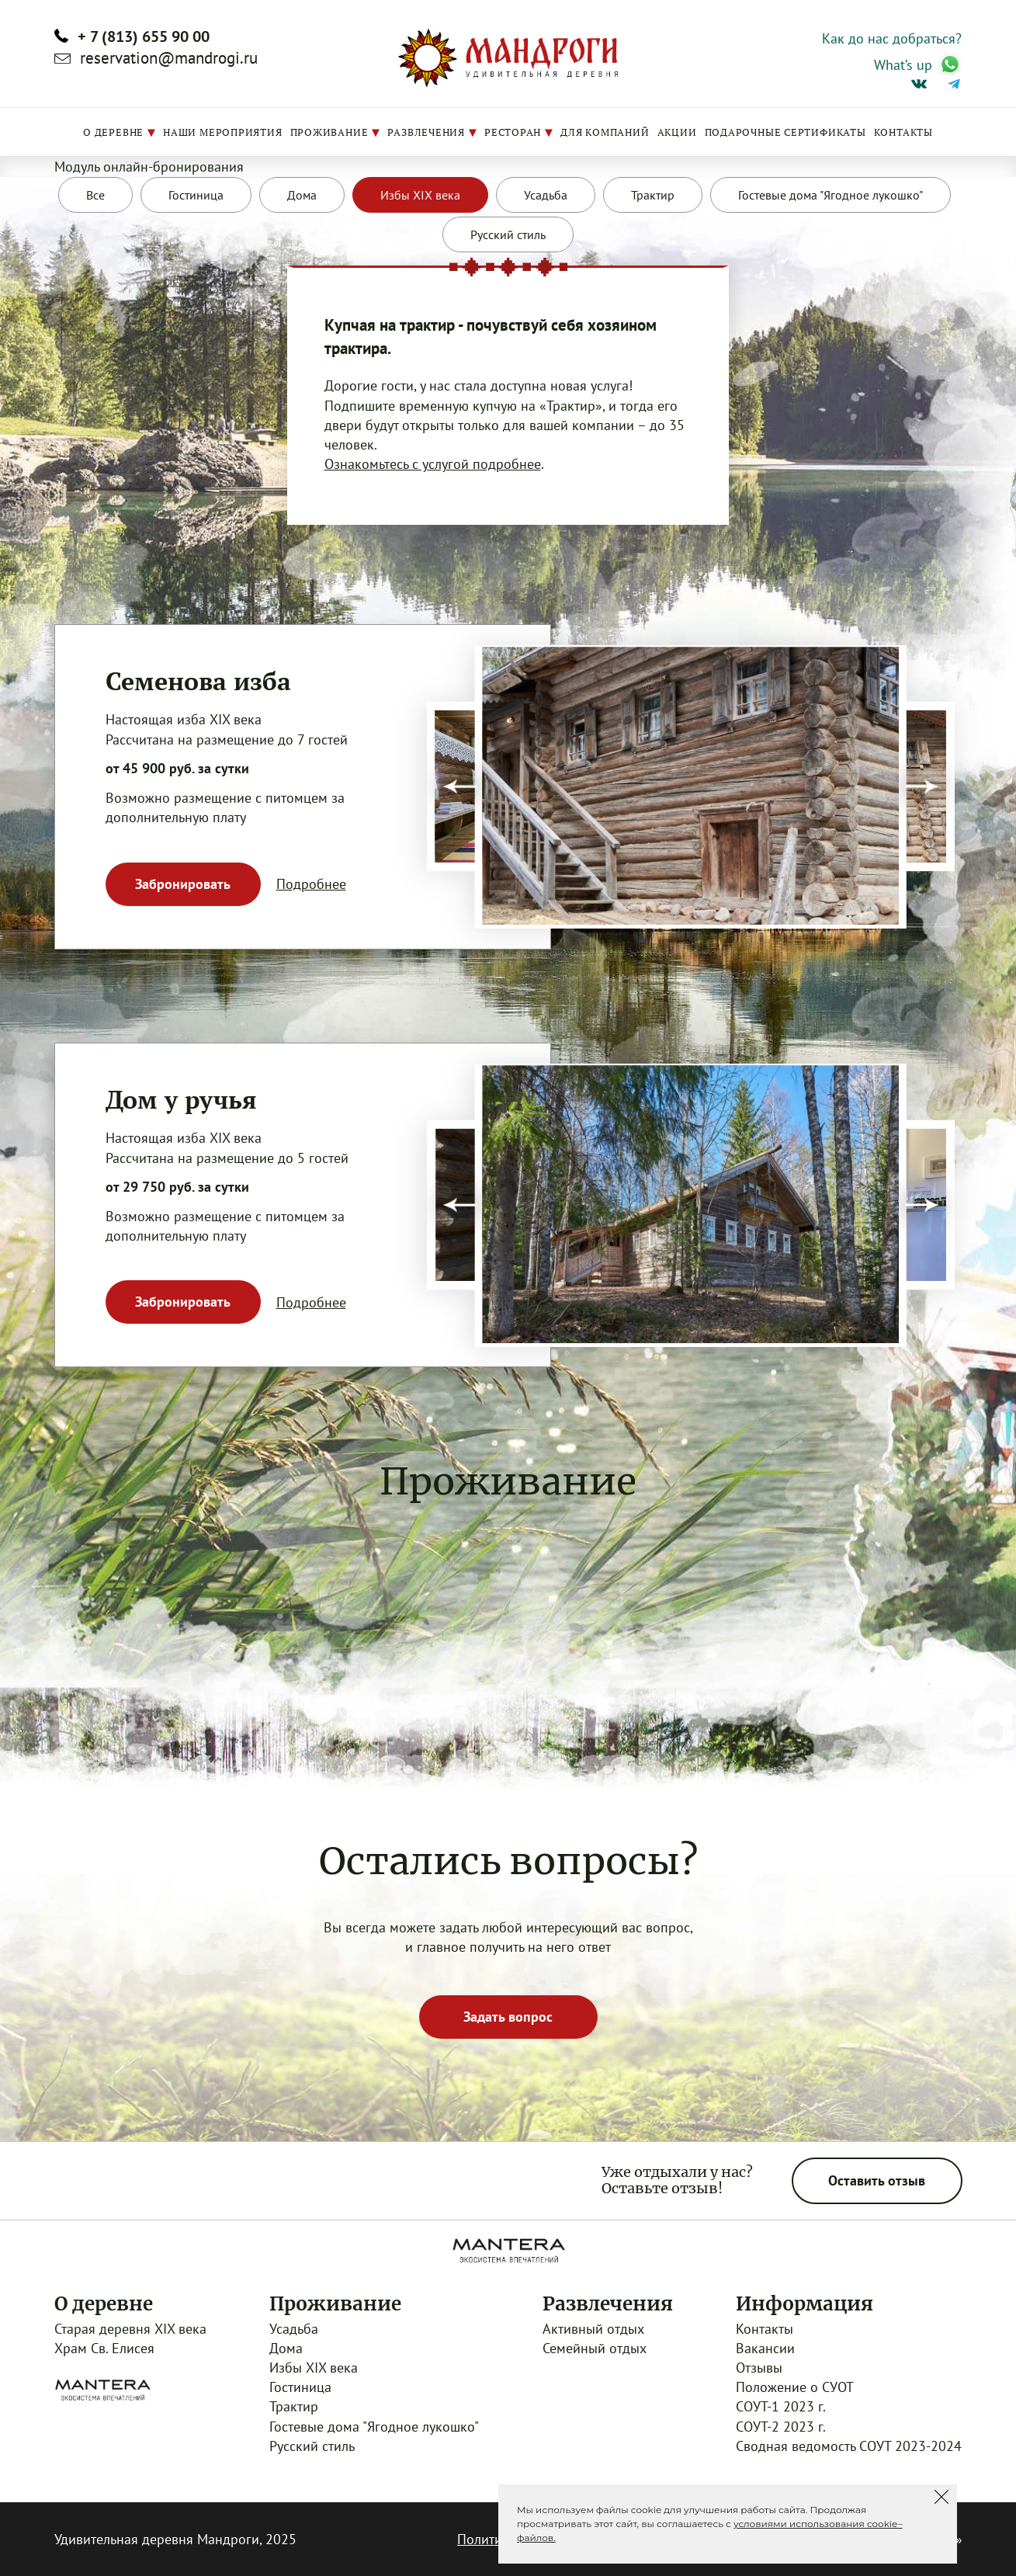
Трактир (293, 2406)
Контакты (903, 132)
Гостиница (300, 2387)
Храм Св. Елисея (104, 2348)
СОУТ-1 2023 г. (781, 2406)
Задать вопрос (508, 2017)
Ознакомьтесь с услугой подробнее (432, 464)
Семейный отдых (595, 2348)
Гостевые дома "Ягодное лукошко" (374, 2426)
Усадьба (293, 2329)
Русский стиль (312, 2446)
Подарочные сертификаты (785, 132)
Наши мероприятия (222, 132)
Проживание (329, 132)
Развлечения (426, 132)
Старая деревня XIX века (130, 2329)
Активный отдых (593, 2329)
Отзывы (759, 2367)
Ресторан (512, 132)
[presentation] (460, 787)
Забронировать (183, 884)
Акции (677, 132)
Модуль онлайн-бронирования (149, 166)
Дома (286, 2348)
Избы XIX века (313, 2367)
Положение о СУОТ (795, 2387)
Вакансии (765, 2348)
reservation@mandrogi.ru (169, 58)
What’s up (903, 65)
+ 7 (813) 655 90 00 (144, 36)
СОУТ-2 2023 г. (781, 2426)
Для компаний (604, 132)
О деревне (113, 132)
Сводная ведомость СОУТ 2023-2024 (849, 2446)
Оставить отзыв (876, 2180)
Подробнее (311, 884)
